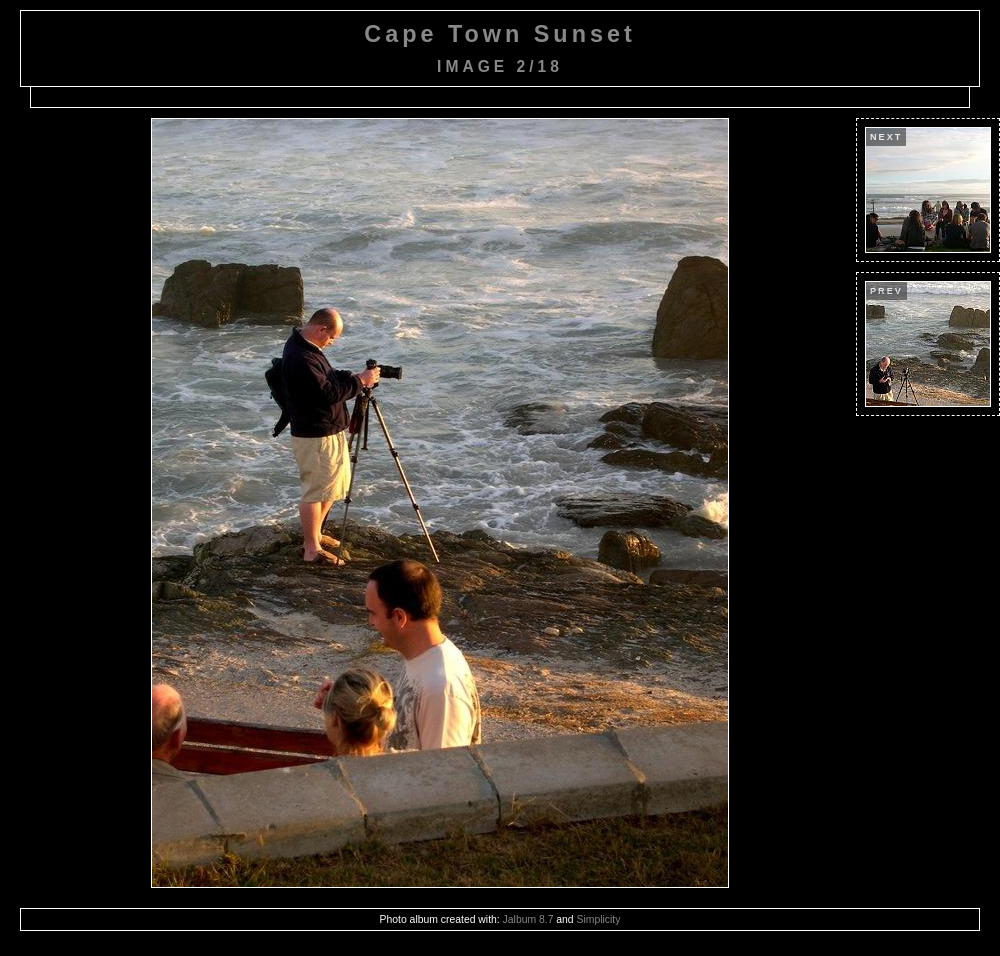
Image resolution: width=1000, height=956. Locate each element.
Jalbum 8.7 (528, 919)
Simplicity (599, 919)
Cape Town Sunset (500, 34)
